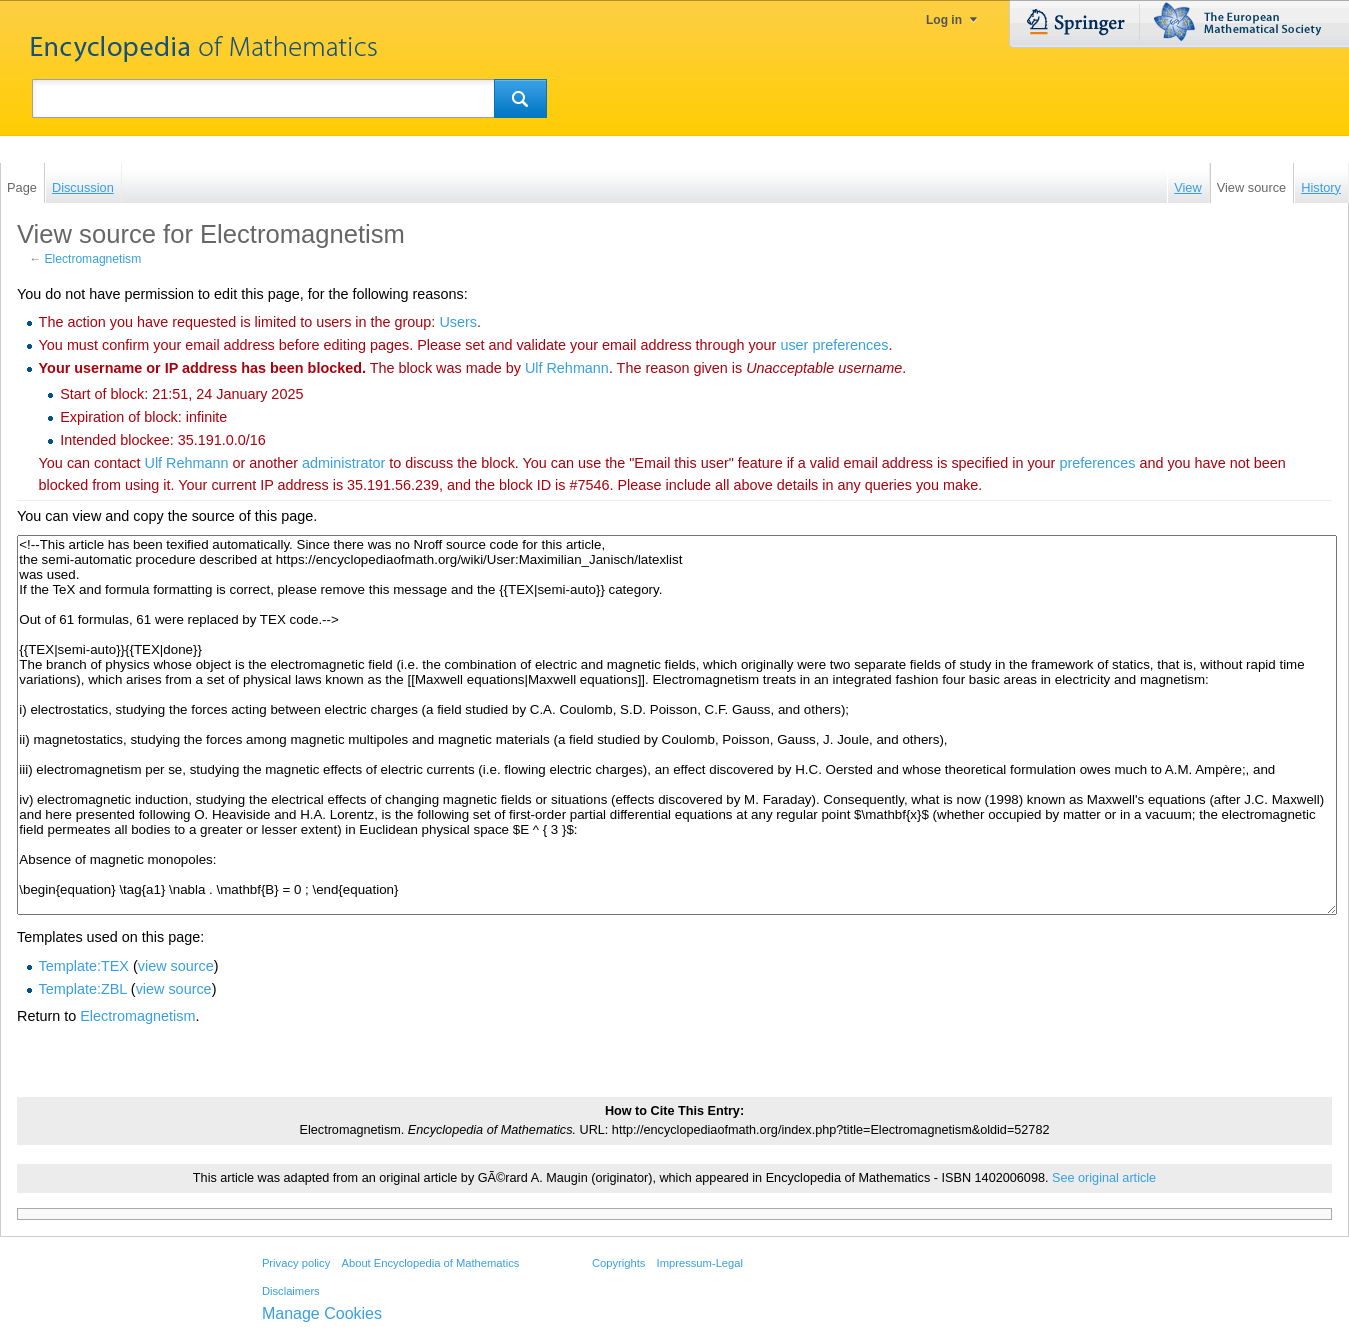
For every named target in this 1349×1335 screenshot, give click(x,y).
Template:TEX (84, 966)
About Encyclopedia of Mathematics (430, 1263)
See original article (1104, 1178)
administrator (343, 463)
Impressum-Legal (700, 1263)
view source (176, 966)
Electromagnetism (93, 259)
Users (458, 322)
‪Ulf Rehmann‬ (567, 368)
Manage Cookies (322, 1313)
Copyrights (618, 1263)
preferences (1097, 463)
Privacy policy (296, 1263)
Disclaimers (291, 1291)
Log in (944, 20)
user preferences (834, 345)
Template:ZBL (83, 989)
